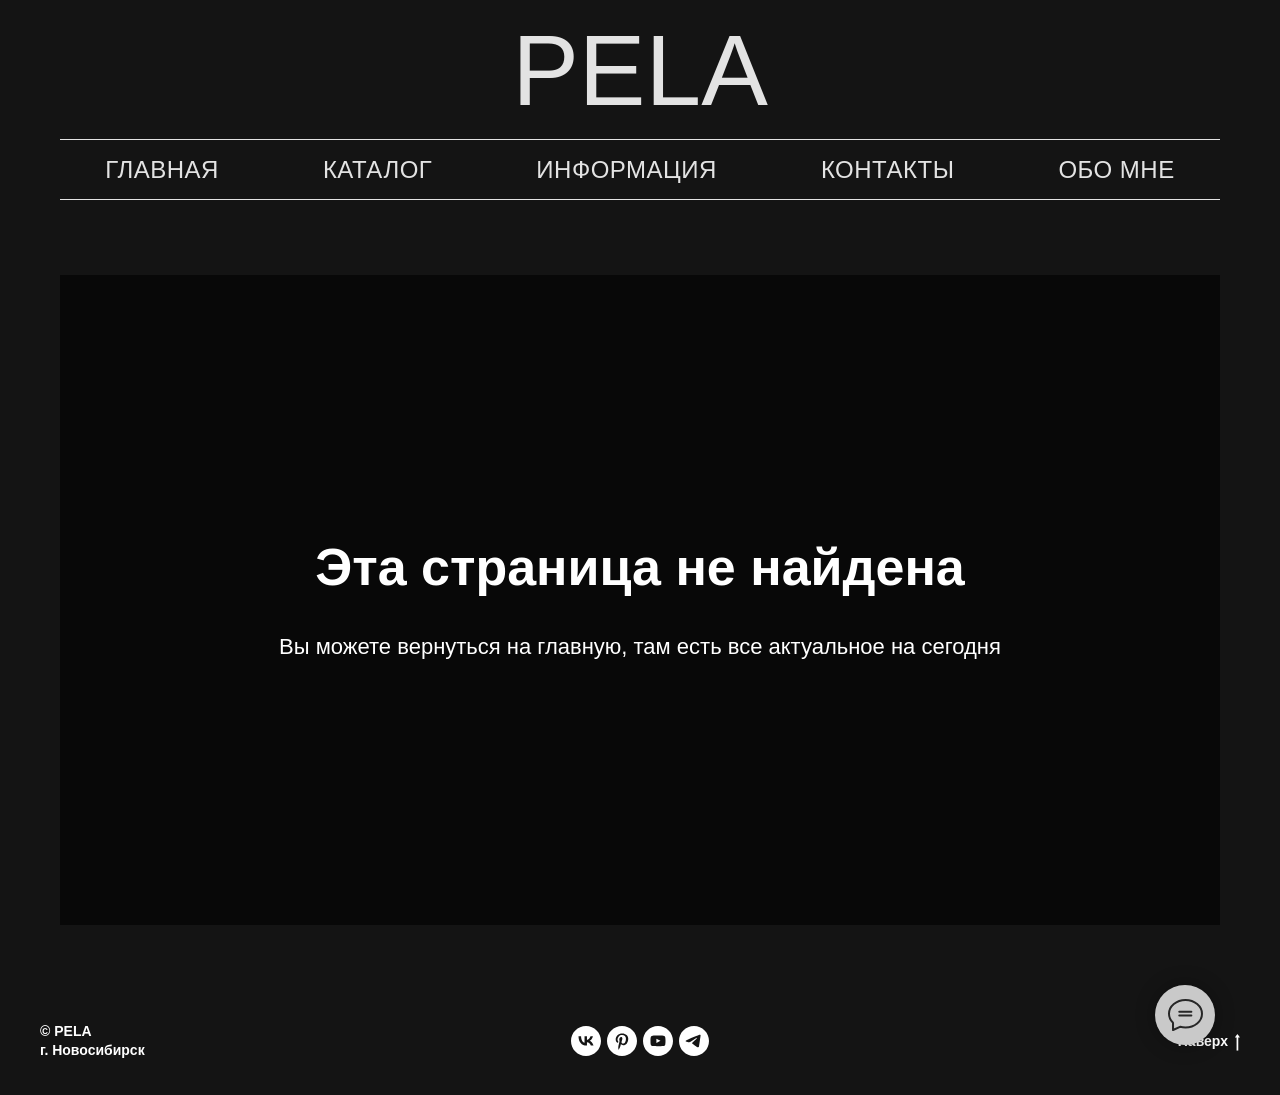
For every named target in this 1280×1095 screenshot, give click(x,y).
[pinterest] (622, 1041)
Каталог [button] (377, 169)
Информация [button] (626, 169)
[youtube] (658, 1041)
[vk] (586, 1041)
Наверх (1209, 1042)
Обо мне (1116, 169)
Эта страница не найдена (640, 567)
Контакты (887, 169)
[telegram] (694, 1041)
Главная (162, 169)
